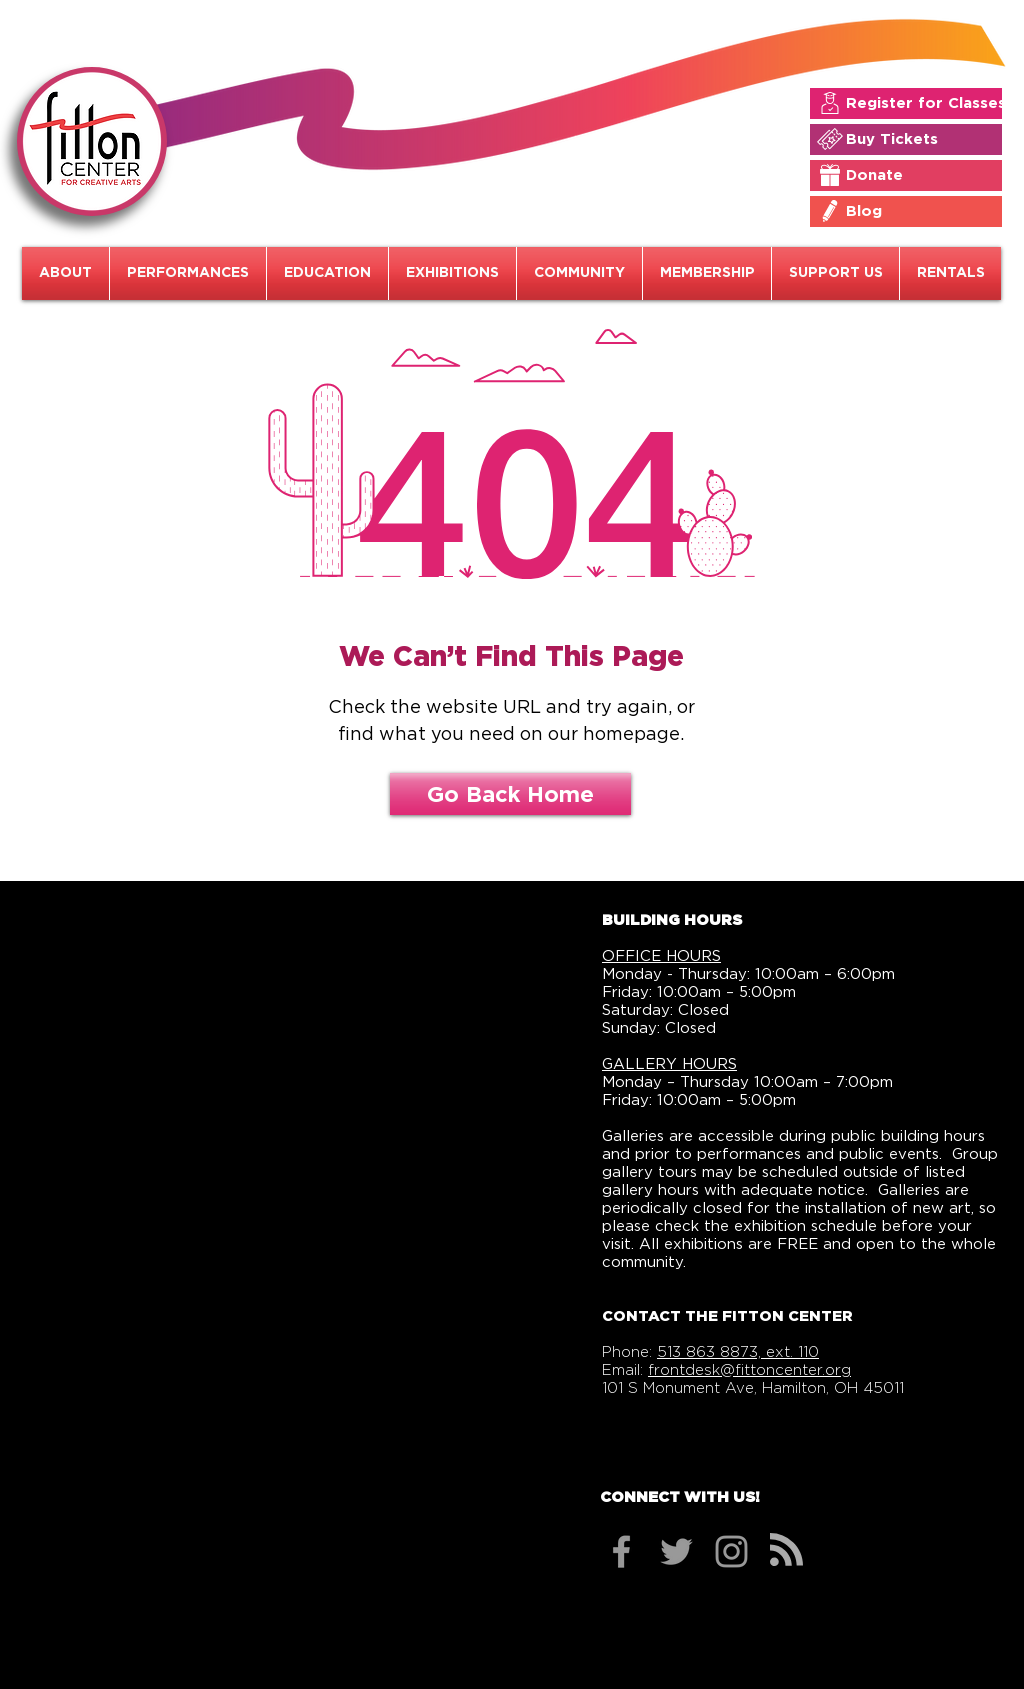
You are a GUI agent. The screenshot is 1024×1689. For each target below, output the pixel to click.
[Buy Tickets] (921, 139)
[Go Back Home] (510, 794)
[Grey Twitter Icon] (676, 1551)
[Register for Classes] (926, 103)
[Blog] (921, 211)
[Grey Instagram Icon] (731, 1551)
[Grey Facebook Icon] (621, 1551)
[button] (65, 273)
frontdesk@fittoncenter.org (749, 1370)
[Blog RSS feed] (786, 1550)
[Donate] (921, 175)
